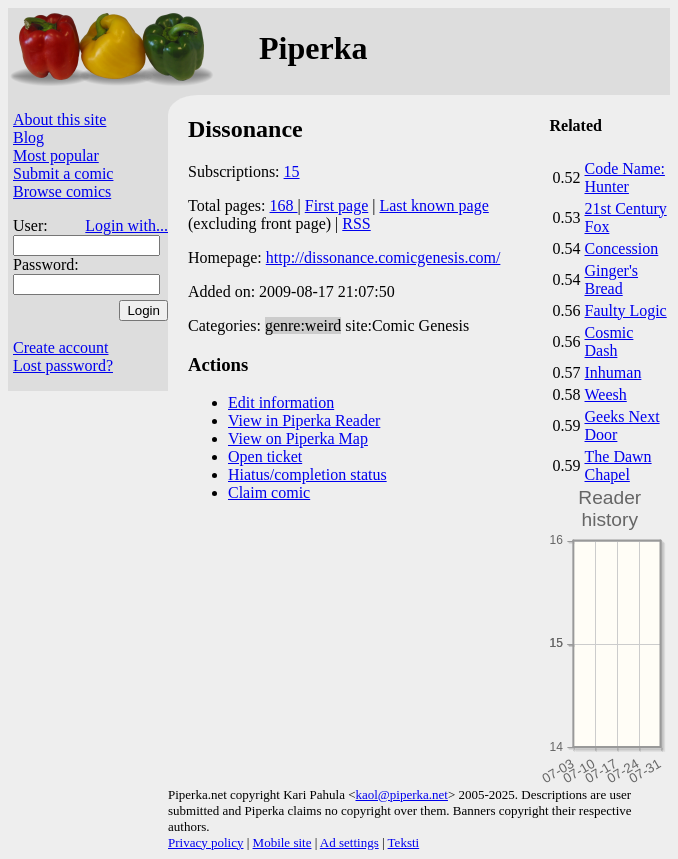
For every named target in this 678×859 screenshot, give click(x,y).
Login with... (126, 225)
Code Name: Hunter (625, 177)
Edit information (281, 402)
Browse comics (62, 191)
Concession (622, 248)
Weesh (606, 394)
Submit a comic (63, 173)
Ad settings (349, 842)
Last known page (433, 205)
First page (337, 205)
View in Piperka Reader (304, 420)
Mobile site (282, 842)
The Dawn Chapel (618, 465)
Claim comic (269, 492)
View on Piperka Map (298, 438)
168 (284, 205)
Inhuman (613, 372)
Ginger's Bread (612, 279)
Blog (28, 137)
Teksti (404, 842)
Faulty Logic (626, 310)
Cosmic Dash (609, 341)
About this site (59, 119)
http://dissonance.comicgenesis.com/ (383, 257)
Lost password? (63, 365)
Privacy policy (205, 842)
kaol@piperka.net (401, 794)
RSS (356, 223)
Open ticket (265, 456)
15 (292, 171)
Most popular (56, 155)
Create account (61, 347)
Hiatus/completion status (307, 474)
